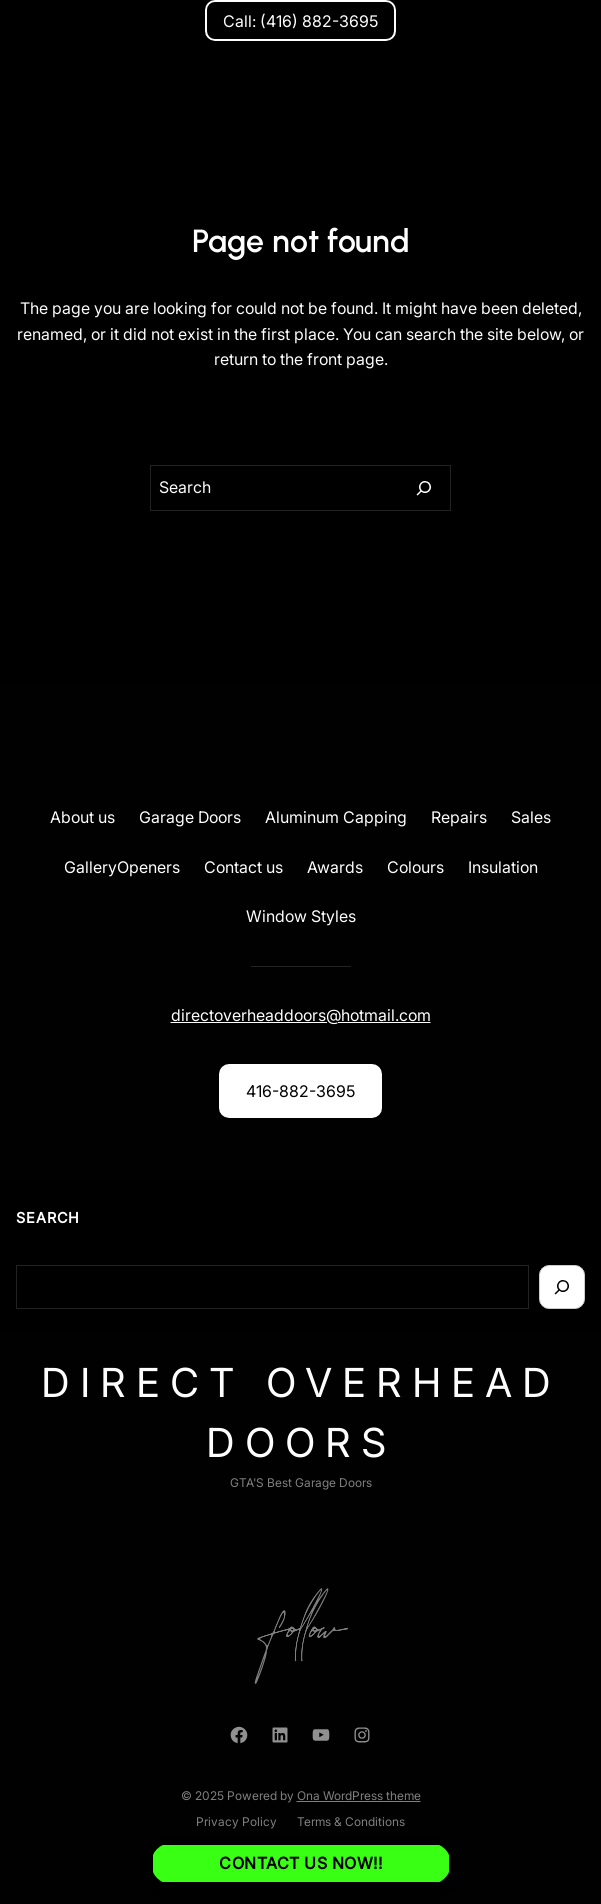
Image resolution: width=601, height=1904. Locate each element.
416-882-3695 (300, 1091)
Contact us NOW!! (300, 1863)
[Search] (424, 488)
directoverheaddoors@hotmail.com (301, 1015)
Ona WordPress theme (359, 1795)
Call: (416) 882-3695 (300, 21)
